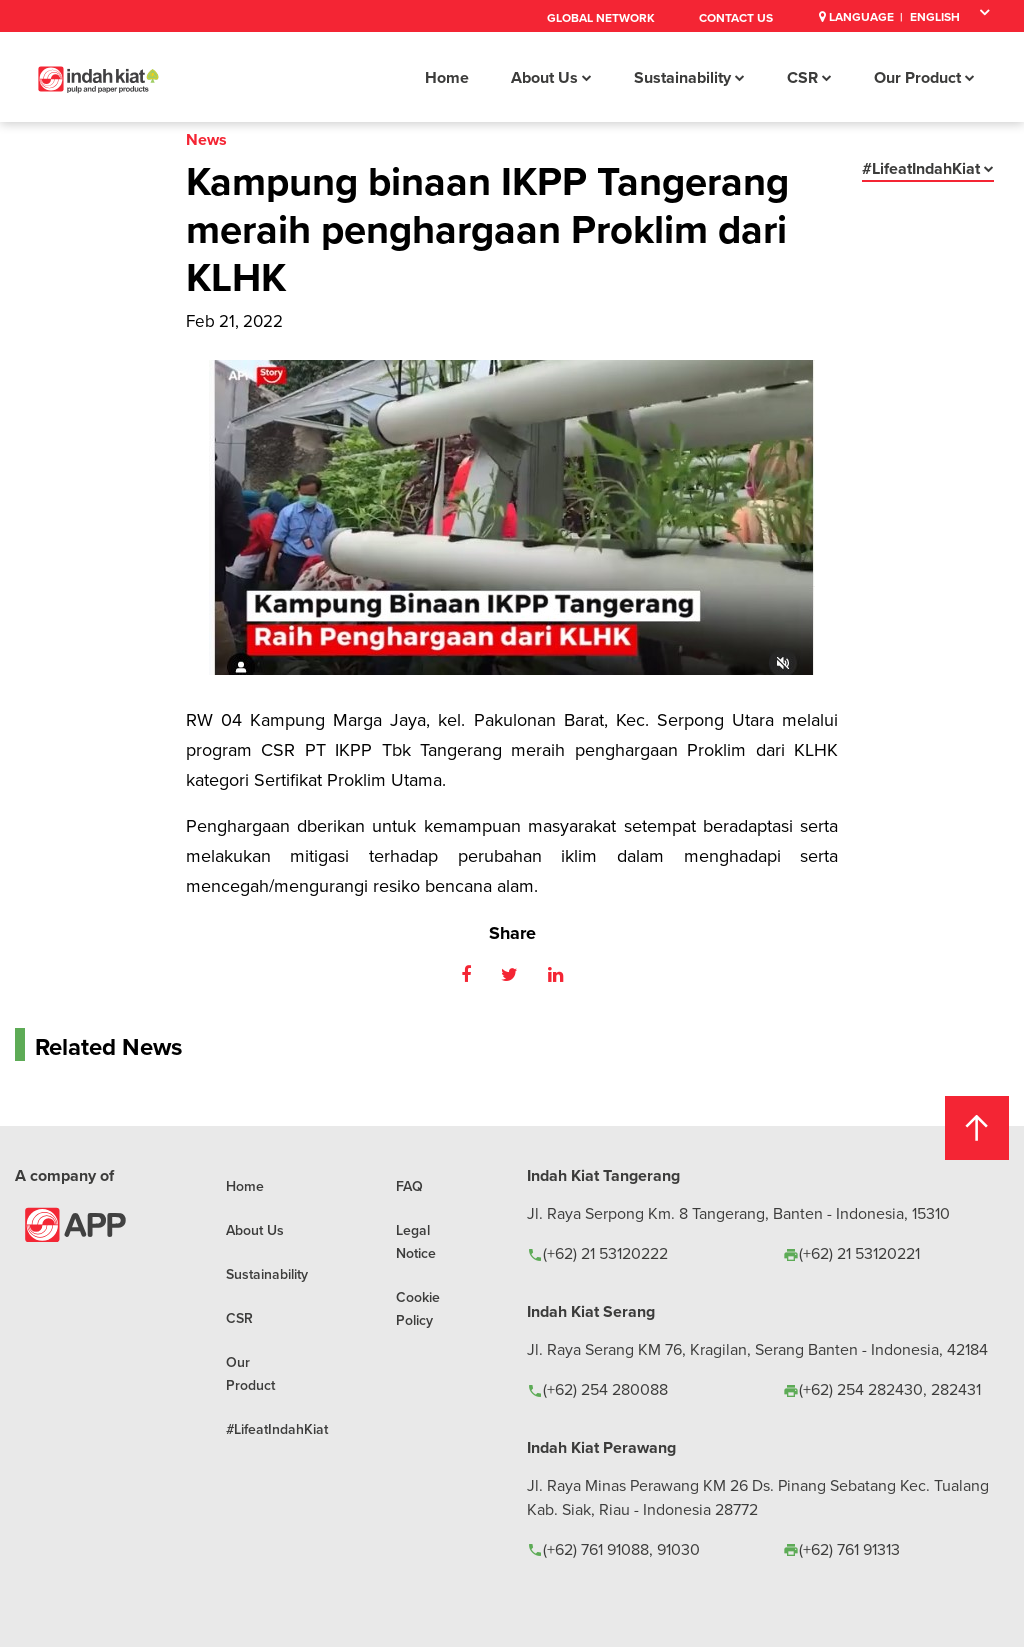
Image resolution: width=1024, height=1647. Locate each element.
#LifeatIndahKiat (928, 168)
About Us (551, 77)
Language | (861, 16)
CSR (809, 77)
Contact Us (736, 17)
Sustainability (689, 77)
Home (447, 77)
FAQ (409, 1186)
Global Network (601, 17)
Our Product (924, 77)
